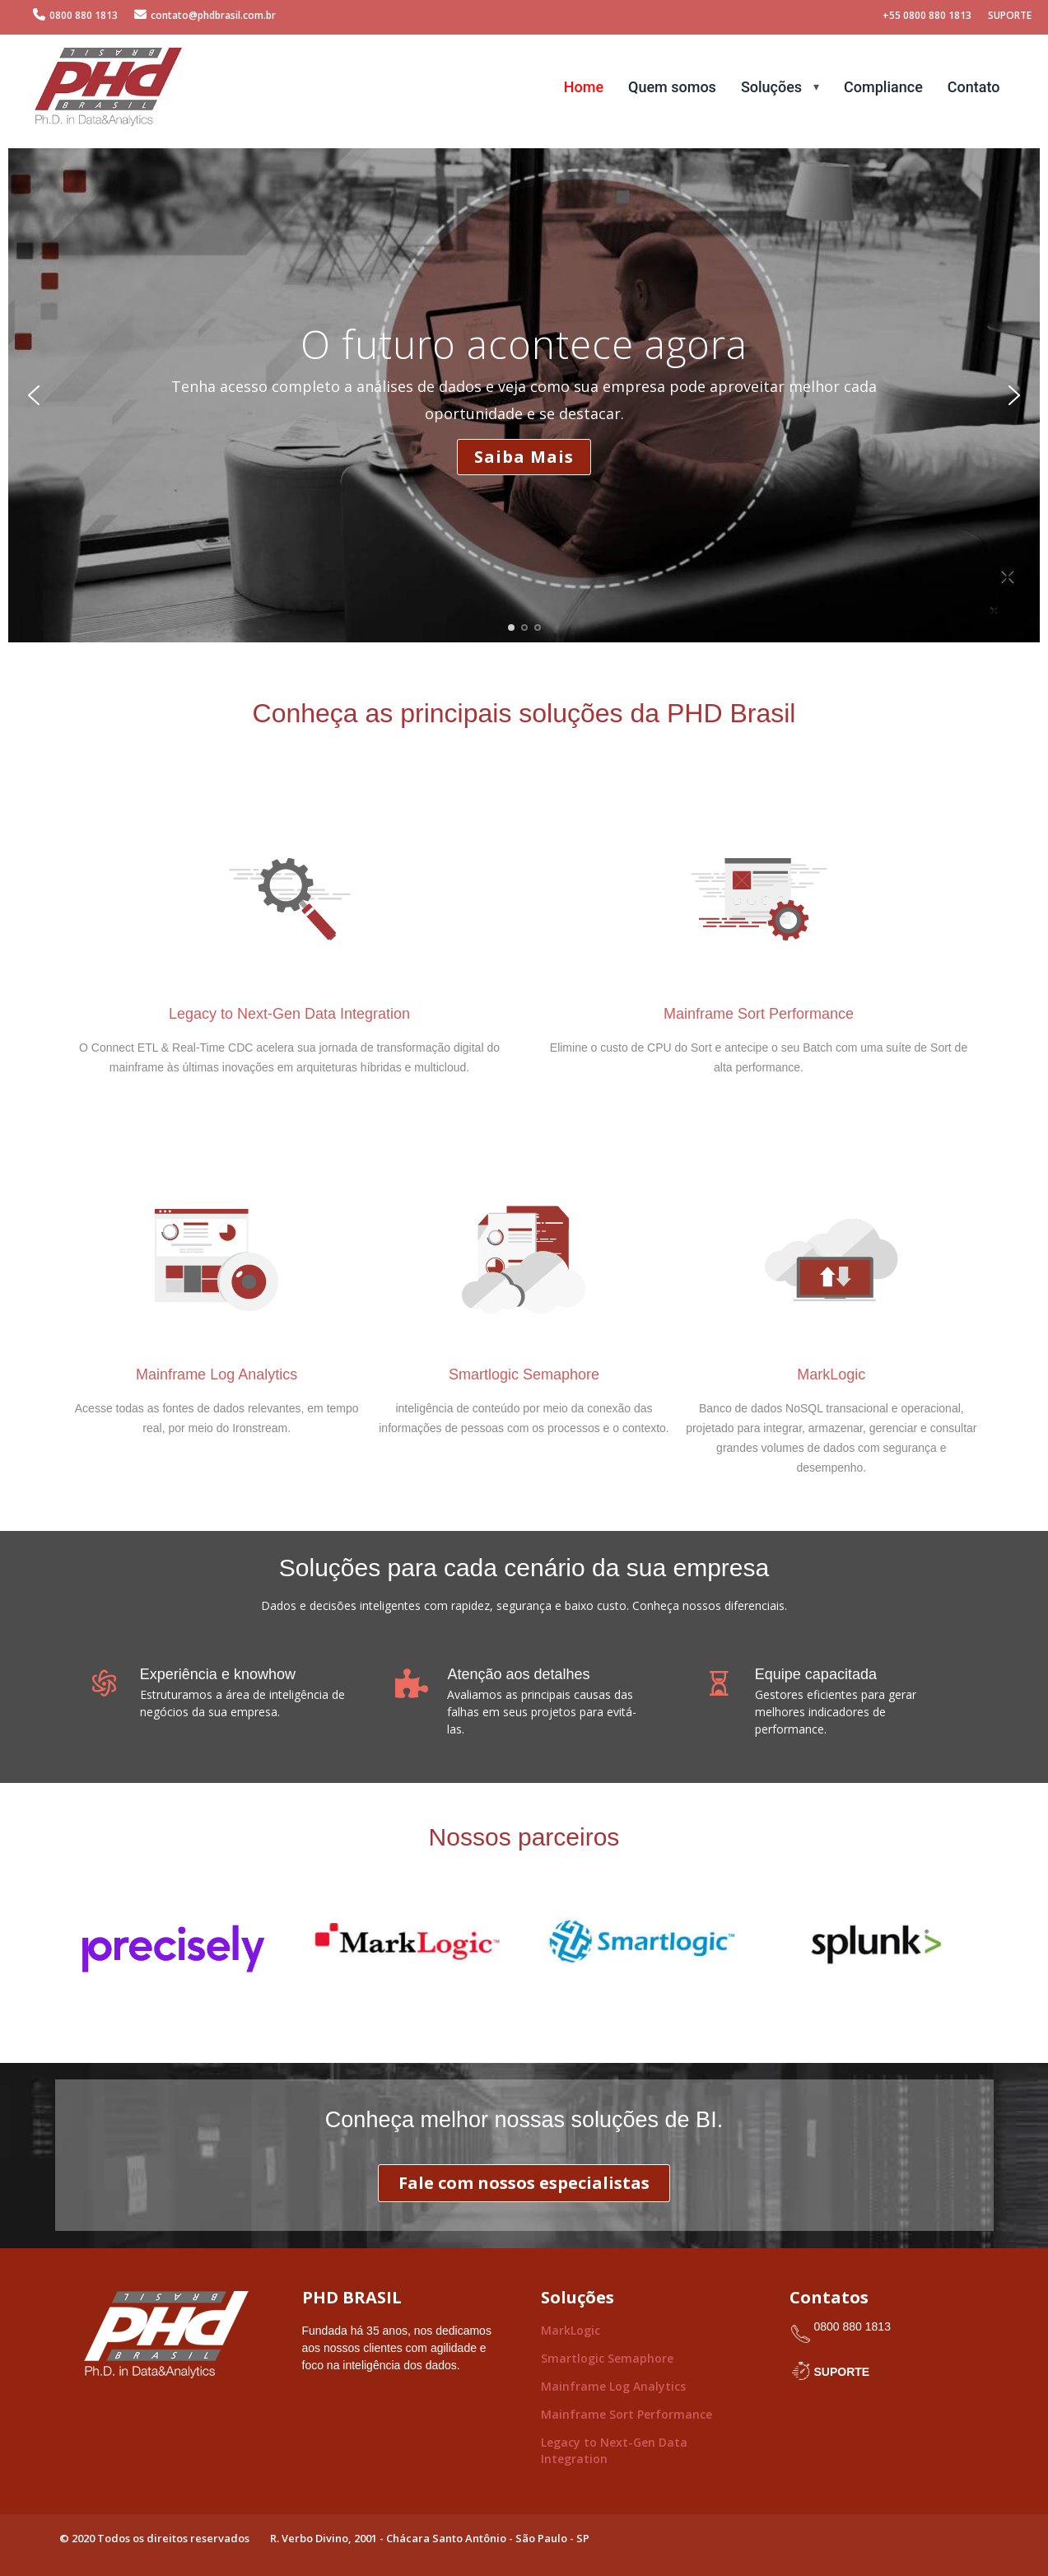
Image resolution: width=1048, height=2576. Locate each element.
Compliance (883, 87)
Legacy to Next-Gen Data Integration (614, 2450)
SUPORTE (842, 2371)
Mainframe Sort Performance (626, 2414)
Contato (974, 87)
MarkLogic (570, 2330)
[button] (34, 395)
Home (583, 87)
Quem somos (672, 87)
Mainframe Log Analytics (613, 2386)
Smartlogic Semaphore (607, 2358)
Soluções (771, 87)
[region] (524, 395)
